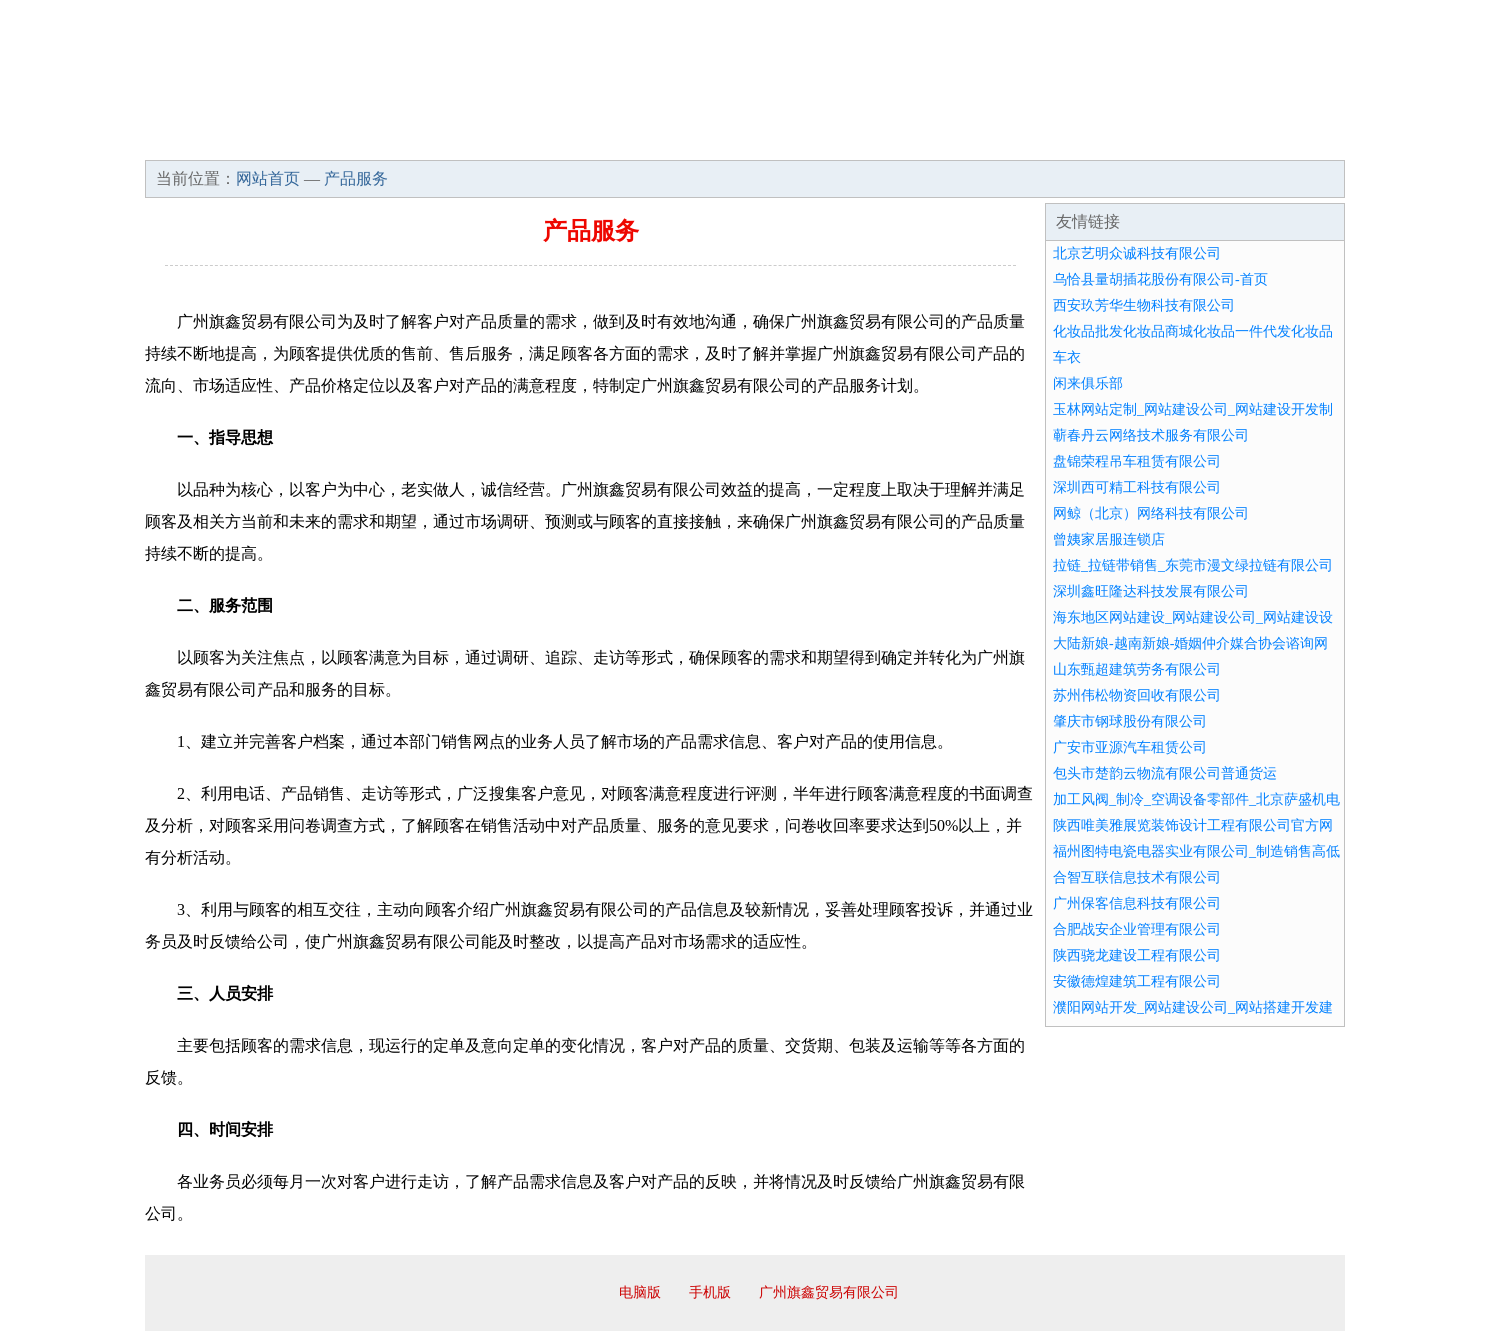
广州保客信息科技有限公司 (1137, 903)
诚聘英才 (929, 140)
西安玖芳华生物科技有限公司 (1144, 305)
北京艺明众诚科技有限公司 (1137, 253)
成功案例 (689, 140)
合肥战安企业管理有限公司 (1137, 929)
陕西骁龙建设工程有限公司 (1137, 955)
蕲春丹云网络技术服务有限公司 (1151, 435)
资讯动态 (1169, 140)
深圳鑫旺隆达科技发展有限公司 (1151, 591)
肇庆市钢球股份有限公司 (1130, 721)
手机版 (710, 1292)
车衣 (1067, 357)
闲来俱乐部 (1088, 383)
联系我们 (1049, 140)
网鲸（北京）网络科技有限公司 (1151, 513)
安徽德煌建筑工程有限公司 (1137, 981)
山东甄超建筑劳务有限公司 (1137, 669)
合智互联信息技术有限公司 (1137, 877)
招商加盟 (809, 140)
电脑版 (640, 1292)
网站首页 (209, 140)
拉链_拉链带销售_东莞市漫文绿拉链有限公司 (1193, 565)
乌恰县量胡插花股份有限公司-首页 (1160, 279)
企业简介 (329, 140)
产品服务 (569, 140)
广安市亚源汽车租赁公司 (1130, 747)
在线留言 (1289, 140)
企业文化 (449, 140)
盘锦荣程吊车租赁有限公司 (1137, 461)
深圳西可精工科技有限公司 (1137, 487)
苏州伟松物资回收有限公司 (1137, 695)
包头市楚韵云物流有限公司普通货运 (1165, 773)
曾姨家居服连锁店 (1109, 539)
